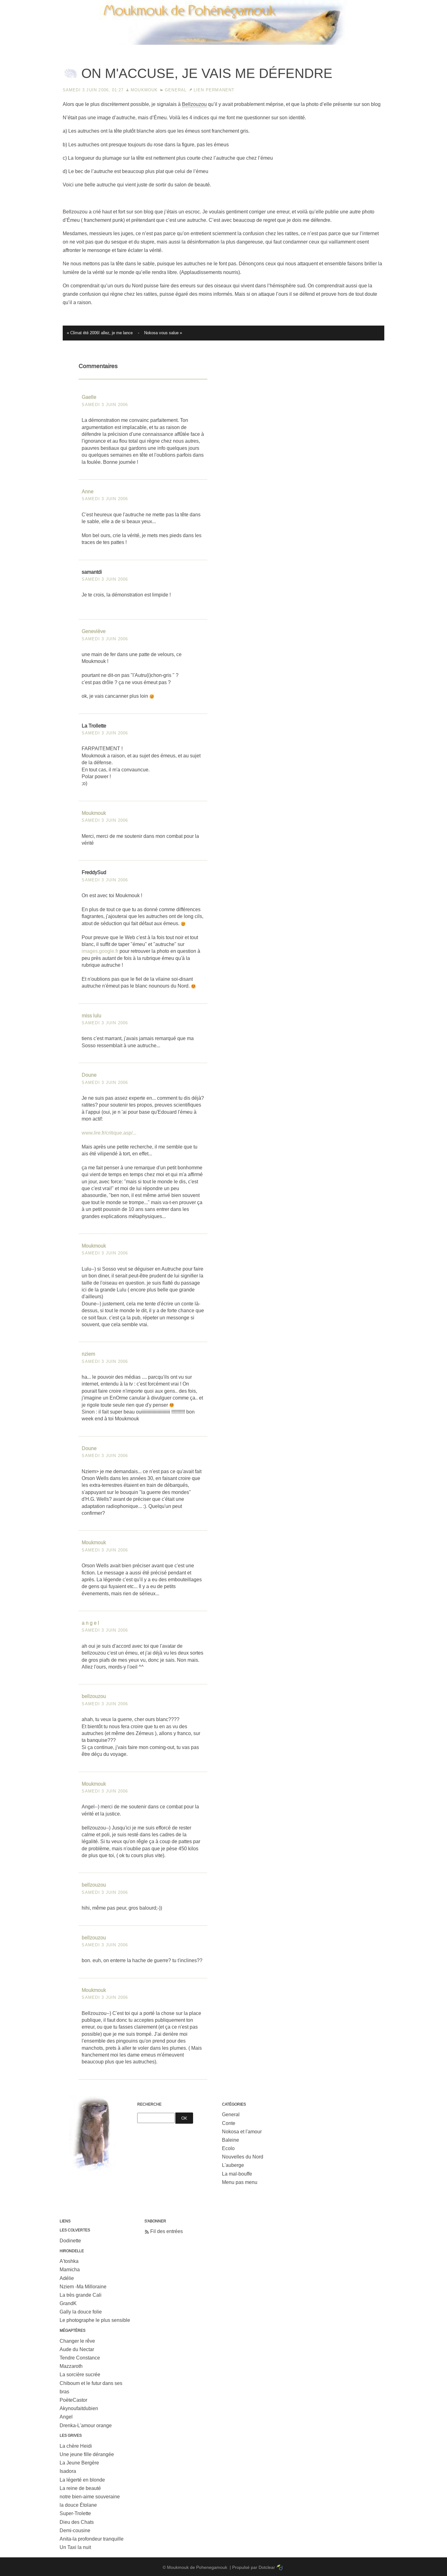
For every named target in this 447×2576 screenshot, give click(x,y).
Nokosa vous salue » (163, 333)
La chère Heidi (76, 2446)
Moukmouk (144, 90)
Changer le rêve (77, 2341)
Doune (89, 1075)
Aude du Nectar (77, 2349)
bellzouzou (94, 1696)
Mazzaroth (71, 2366)
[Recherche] (156, 2118)
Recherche (149, 2104)
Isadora (68, 2471)
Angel (66, 2416)
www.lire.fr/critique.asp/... (109, 1132)
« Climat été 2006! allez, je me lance (100, 333)
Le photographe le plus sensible (95, 2320)
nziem (88, 1354)
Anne (87, 491)
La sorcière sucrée (80, 2374)
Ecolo (228, 2148)
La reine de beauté (80, 2488)
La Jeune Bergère (79, 2462)
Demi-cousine (75, 2530)
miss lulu (91, 1015)
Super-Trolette (75, 2513)
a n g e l (90, 1623)
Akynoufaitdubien (79, 2408)
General (176, 90)
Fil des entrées (166, 2231)
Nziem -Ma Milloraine (83, 2286)
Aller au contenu (341, 4)
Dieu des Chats (77, 2522)
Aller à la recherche (419, 4)
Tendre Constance (80, 2357)
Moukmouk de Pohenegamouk (223, 45)
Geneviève (94, 631)
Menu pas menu (239, 2182)
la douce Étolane (78, 2505)
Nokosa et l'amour (242, 2131)
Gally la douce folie (81, 2311)
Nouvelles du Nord (242, 2156)
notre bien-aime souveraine (90, 2496)
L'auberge (233, 2165)
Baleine (230, 2140)
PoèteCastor (73, 2400)
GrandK (68, 2303)
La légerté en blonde (82, 2479)
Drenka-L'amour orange (86, 2425)
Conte (228, 2123)
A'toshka (69, 2261)
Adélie (67, 2278)
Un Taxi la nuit (75, 2547)
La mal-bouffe (237, 2173)
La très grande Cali (81, 2295)
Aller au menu (378, 4)
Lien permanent (214, 90)
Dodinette (70, 2240)
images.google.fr (100, 951)
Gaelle (89, 397)
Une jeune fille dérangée (87, 2454)
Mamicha (70, 2269)
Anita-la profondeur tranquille (92, 2539)
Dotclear (267, 2567)
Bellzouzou (194, 104)
